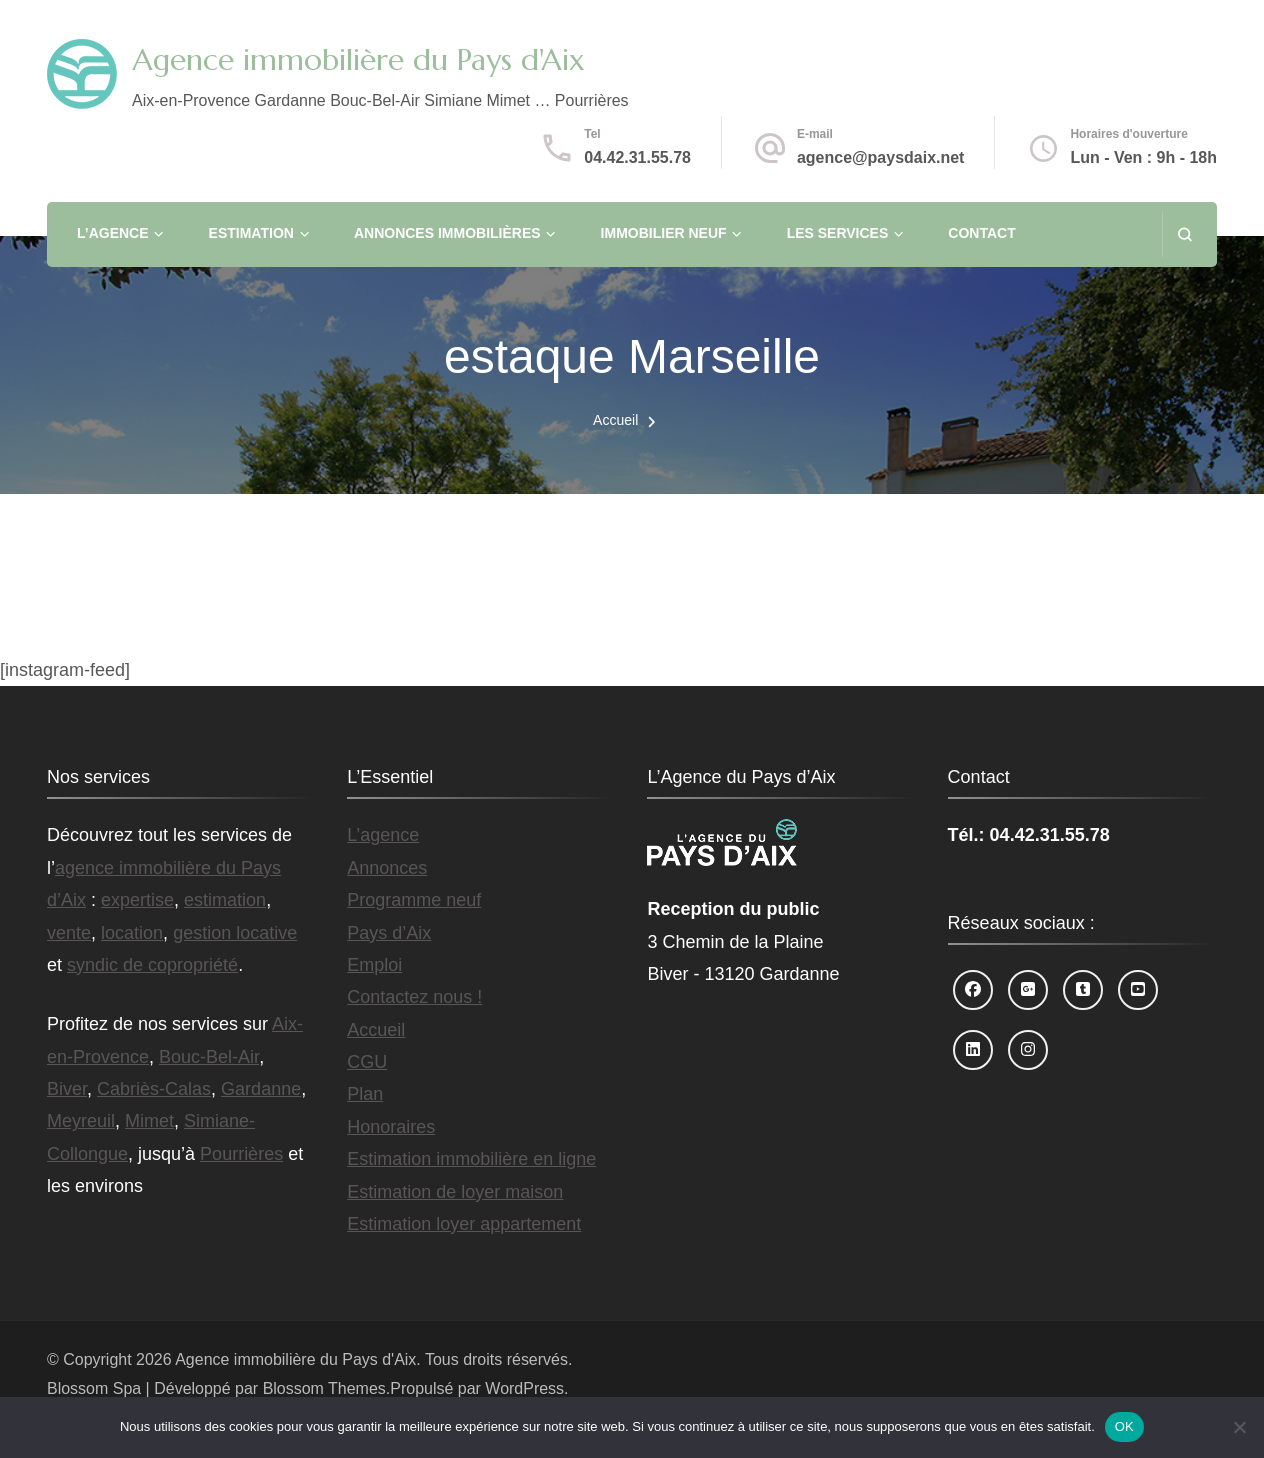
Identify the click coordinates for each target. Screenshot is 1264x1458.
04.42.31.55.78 (637, 157)
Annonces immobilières (447, 233)
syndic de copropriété (152, 965)
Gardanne (261, 1089)
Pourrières (241, 1154)
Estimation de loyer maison (455, 1192)
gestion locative (235, 933)
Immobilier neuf (664, 233)
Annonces (387, 868)
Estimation (251, 233)
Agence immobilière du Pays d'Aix (358, 59)
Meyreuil (81, 1121)
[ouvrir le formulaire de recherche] (1184, 234)
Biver (67, 1089)
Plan (365, 1094)
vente (69, 933)
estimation (225, 900)
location (132, 933)
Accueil (376, 1030)
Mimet (149, 1121)
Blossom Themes (324, 1388)
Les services (838, 233)
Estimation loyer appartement (464, 1224)
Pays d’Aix (389, 933)
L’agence (113, 233)
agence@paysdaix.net (881, 157)
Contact (981, 233)
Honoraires (391, 1127)
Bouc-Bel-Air (209, 1057)
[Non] (1239, 1427)
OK (1124, 1426)
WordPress (524, 1388)
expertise (137, 900)
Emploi (374, 965)
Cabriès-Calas (154, 1089)
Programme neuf (414, 900)
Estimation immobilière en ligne (471, 1159)
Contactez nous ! (414, 997)
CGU (367, 1062)
